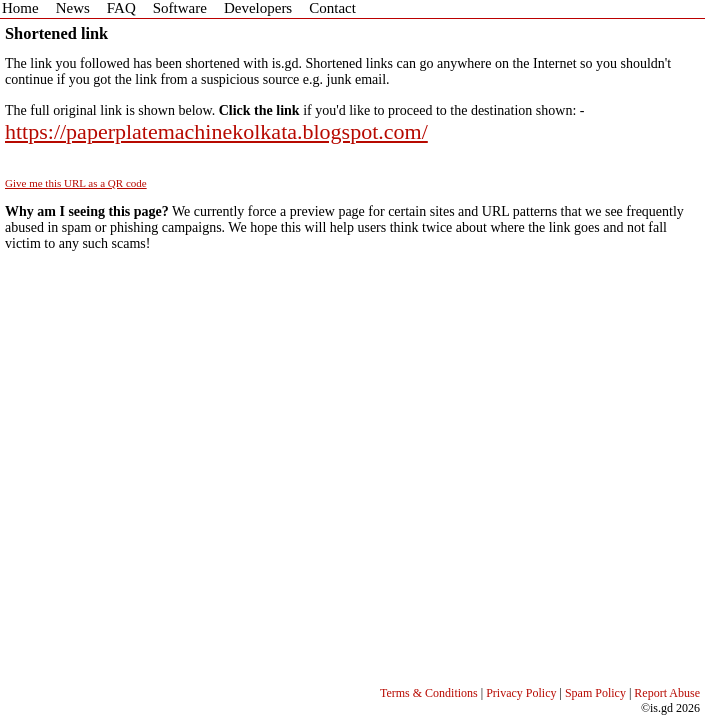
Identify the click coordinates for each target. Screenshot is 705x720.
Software (180, 8)
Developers (258, 8)
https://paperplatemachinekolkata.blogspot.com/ (216, 131)
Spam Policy (595, 693)
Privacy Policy (521, 693)
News (73, 8)
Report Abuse (667, 693)
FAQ (121, 8)
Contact (332, 8)
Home (20, 8)
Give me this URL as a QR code (76, 183)
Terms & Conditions (429, 693)
